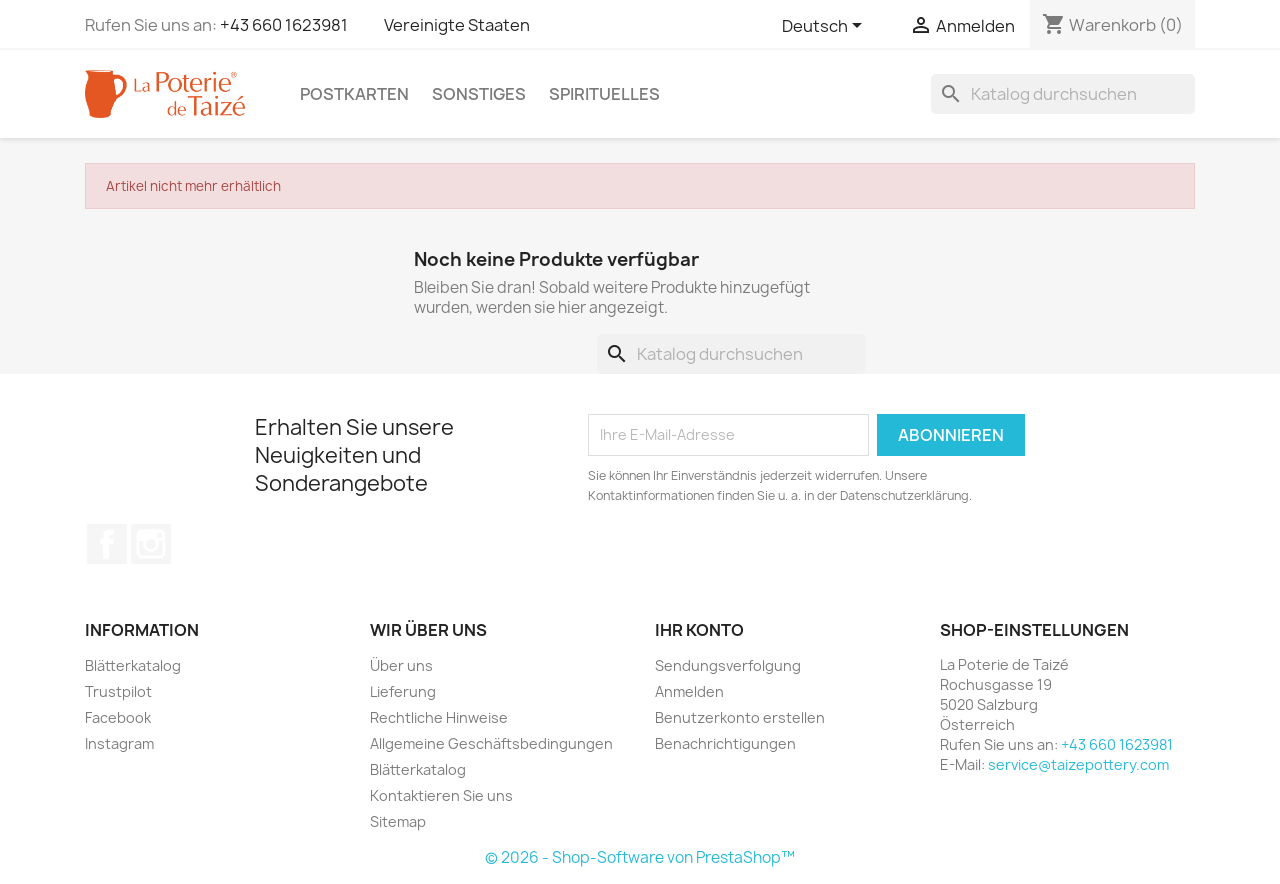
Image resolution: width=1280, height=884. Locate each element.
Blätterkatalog (133, 665)
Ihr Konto (699, 630)
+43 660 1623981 (284, 25)
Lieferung (403, 691)
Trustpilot (118, 691)
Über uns (401, 665)
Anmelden (689, 691)
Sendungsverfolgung (728, 665)
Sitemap (398, 821)
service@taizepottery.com (1078, 764)
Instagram (151, 544)
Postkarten (354, 94)
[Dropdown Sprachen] (825, 27)
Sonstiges (479, 94)
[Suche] (1063, 94)
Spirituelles (604, 94)
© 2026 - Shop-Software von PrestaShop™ (640, 857)
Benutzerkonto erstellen (740, 717)
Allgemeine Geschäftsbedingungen (491, 743)
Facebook (107, 544)
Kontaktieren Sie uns (441, 795)
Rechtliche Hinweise (439, 717)
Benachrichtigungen (725, 743)
